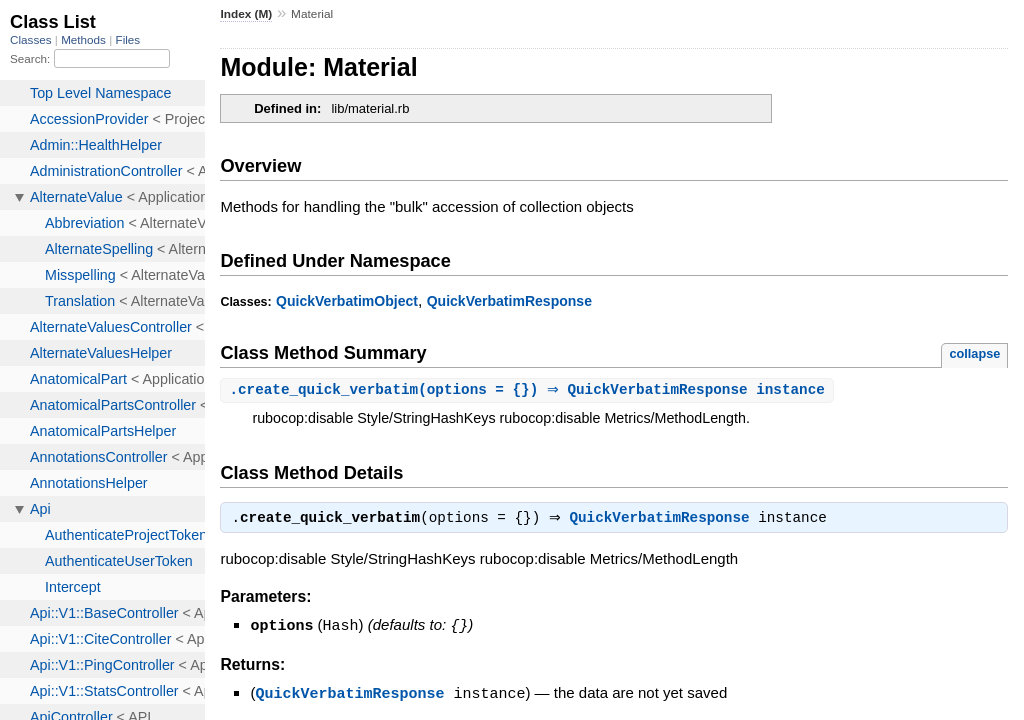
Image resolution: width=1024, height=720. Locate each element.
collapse (974, 353)
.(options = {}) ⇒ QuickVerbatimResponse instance (529, 390)
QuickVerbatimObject (347, 301)
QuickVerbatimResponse (509, 301)
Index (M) (246, 14)
